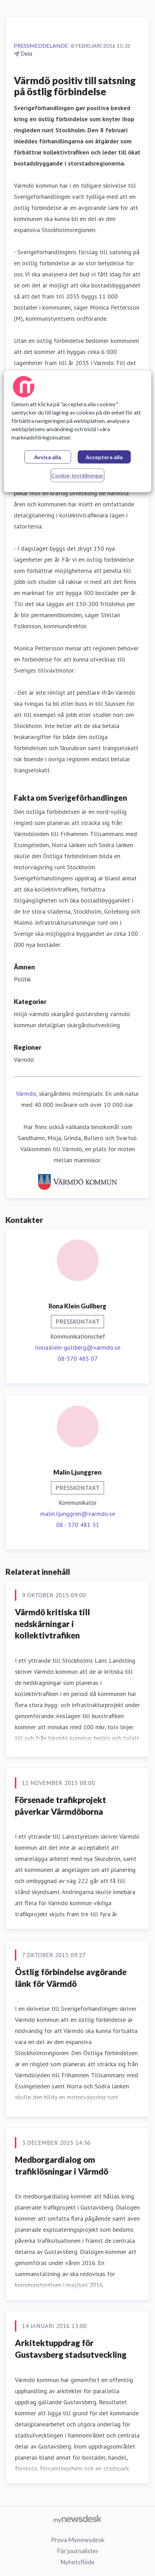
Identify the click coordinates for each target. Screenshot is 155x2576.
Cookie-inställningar (77, 475)
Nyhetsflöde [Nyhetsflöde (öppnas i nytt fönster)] (77, 2562)
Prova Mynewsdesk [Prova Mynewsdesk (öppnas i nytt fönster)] (77, 2539)
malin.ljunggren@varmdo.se (77, 1514)
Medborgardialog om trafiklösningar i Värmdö (61, 2165)
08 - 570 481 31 (77, 1525)
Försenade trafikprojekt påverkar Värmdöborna (60, 1805)
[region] (77, 431)
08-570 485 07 (78, 1358)
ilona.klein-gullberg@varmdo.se (77, 1347)
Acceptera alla (104, 457)
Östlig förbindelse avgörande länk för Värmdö (71, 1978)
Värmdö (26, 1094)
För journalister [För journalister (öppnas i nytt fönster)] (77, 2551)
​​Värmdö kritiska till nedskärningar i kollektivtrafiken (52, 1623)
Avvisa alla (47, 457)
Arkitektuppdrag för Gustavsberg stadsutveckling (71, 2349)
